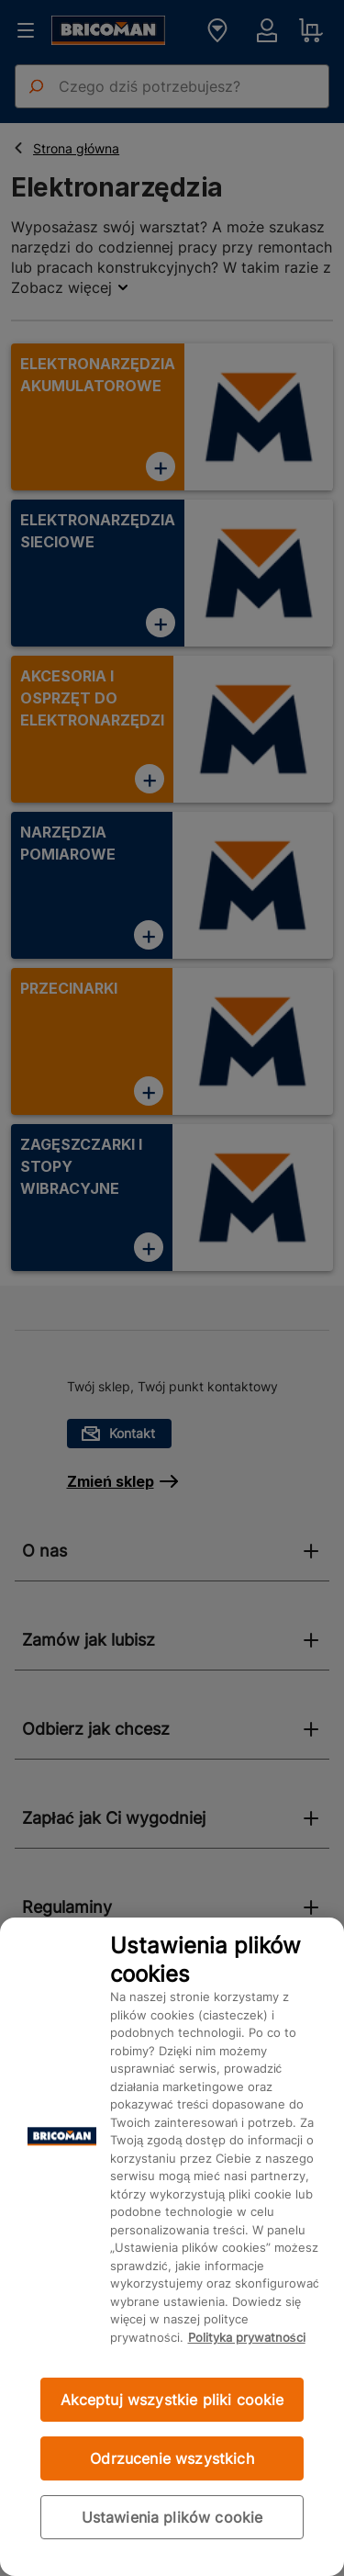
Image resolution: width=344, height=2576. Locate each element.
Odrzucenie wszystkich (171, 2458)
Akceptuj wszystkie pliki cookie (172, 2399)
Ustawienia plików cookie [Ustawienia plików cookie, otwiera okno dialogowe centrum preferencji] (172, 2517)
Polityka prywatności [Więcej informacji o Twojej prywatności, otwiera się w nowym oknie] (246, 2337)
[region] (172, 2247)
